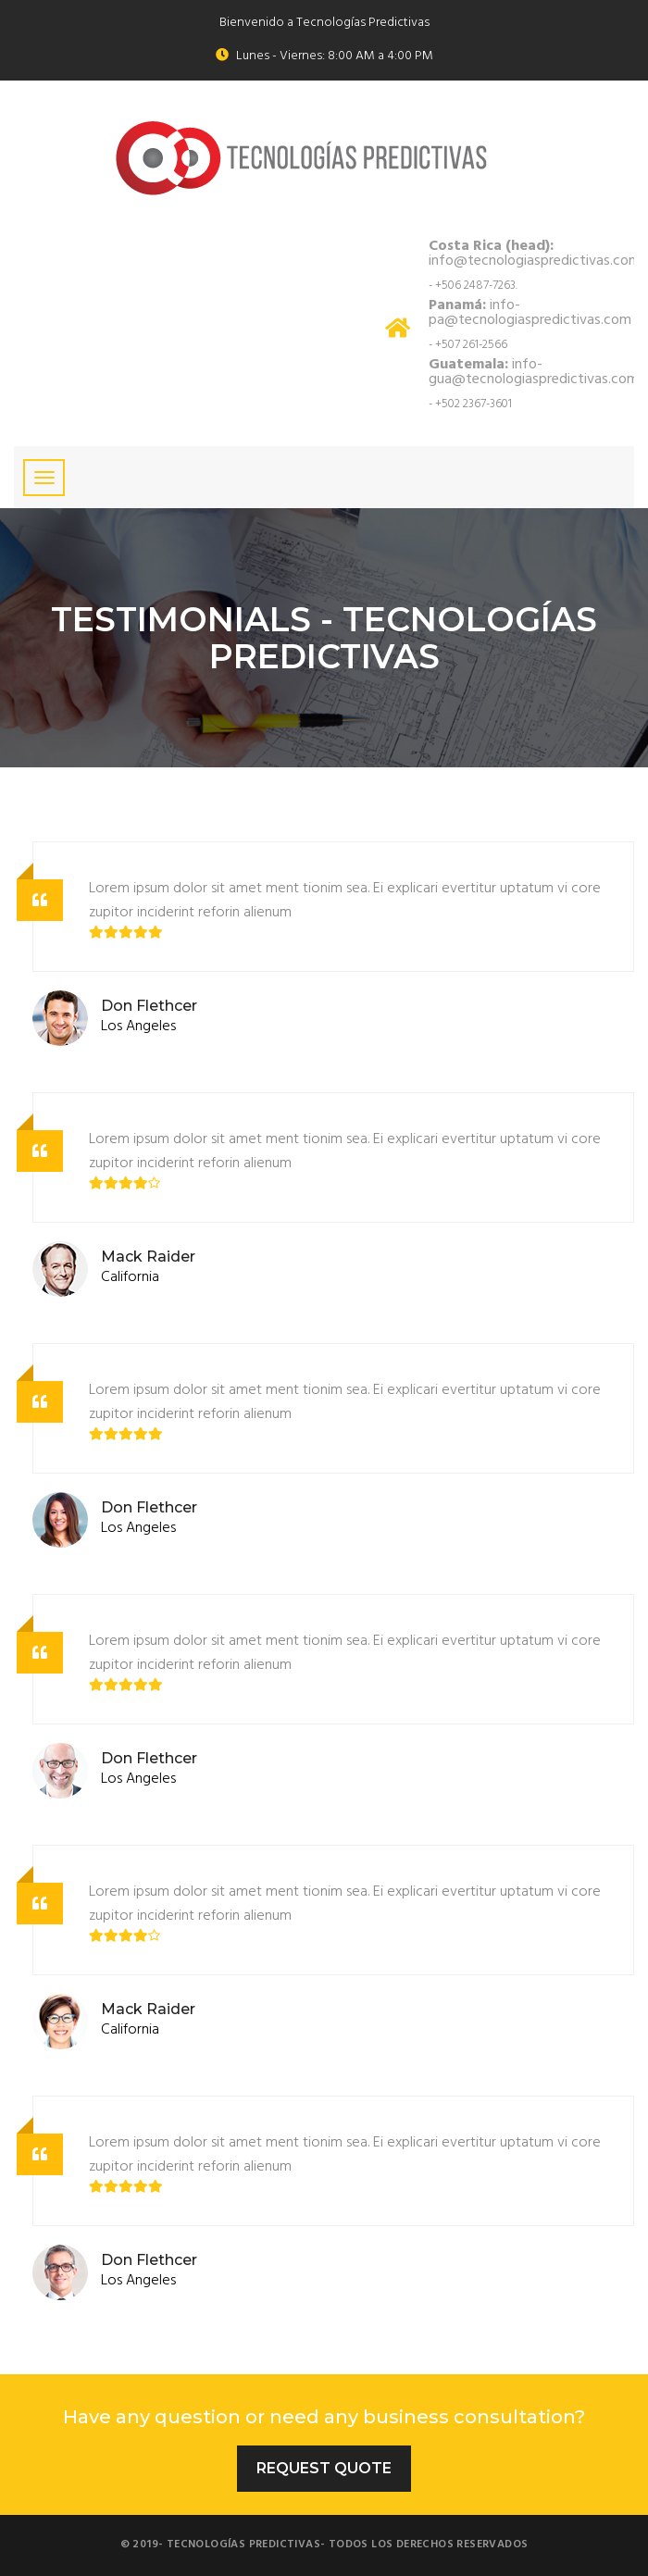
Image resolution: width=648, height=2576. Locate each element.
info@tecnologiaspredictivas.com (535, 253)
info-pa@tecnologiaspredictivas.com (530, 313)
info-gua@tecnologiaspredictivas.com (534, 372)
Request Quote (324, 2468)
